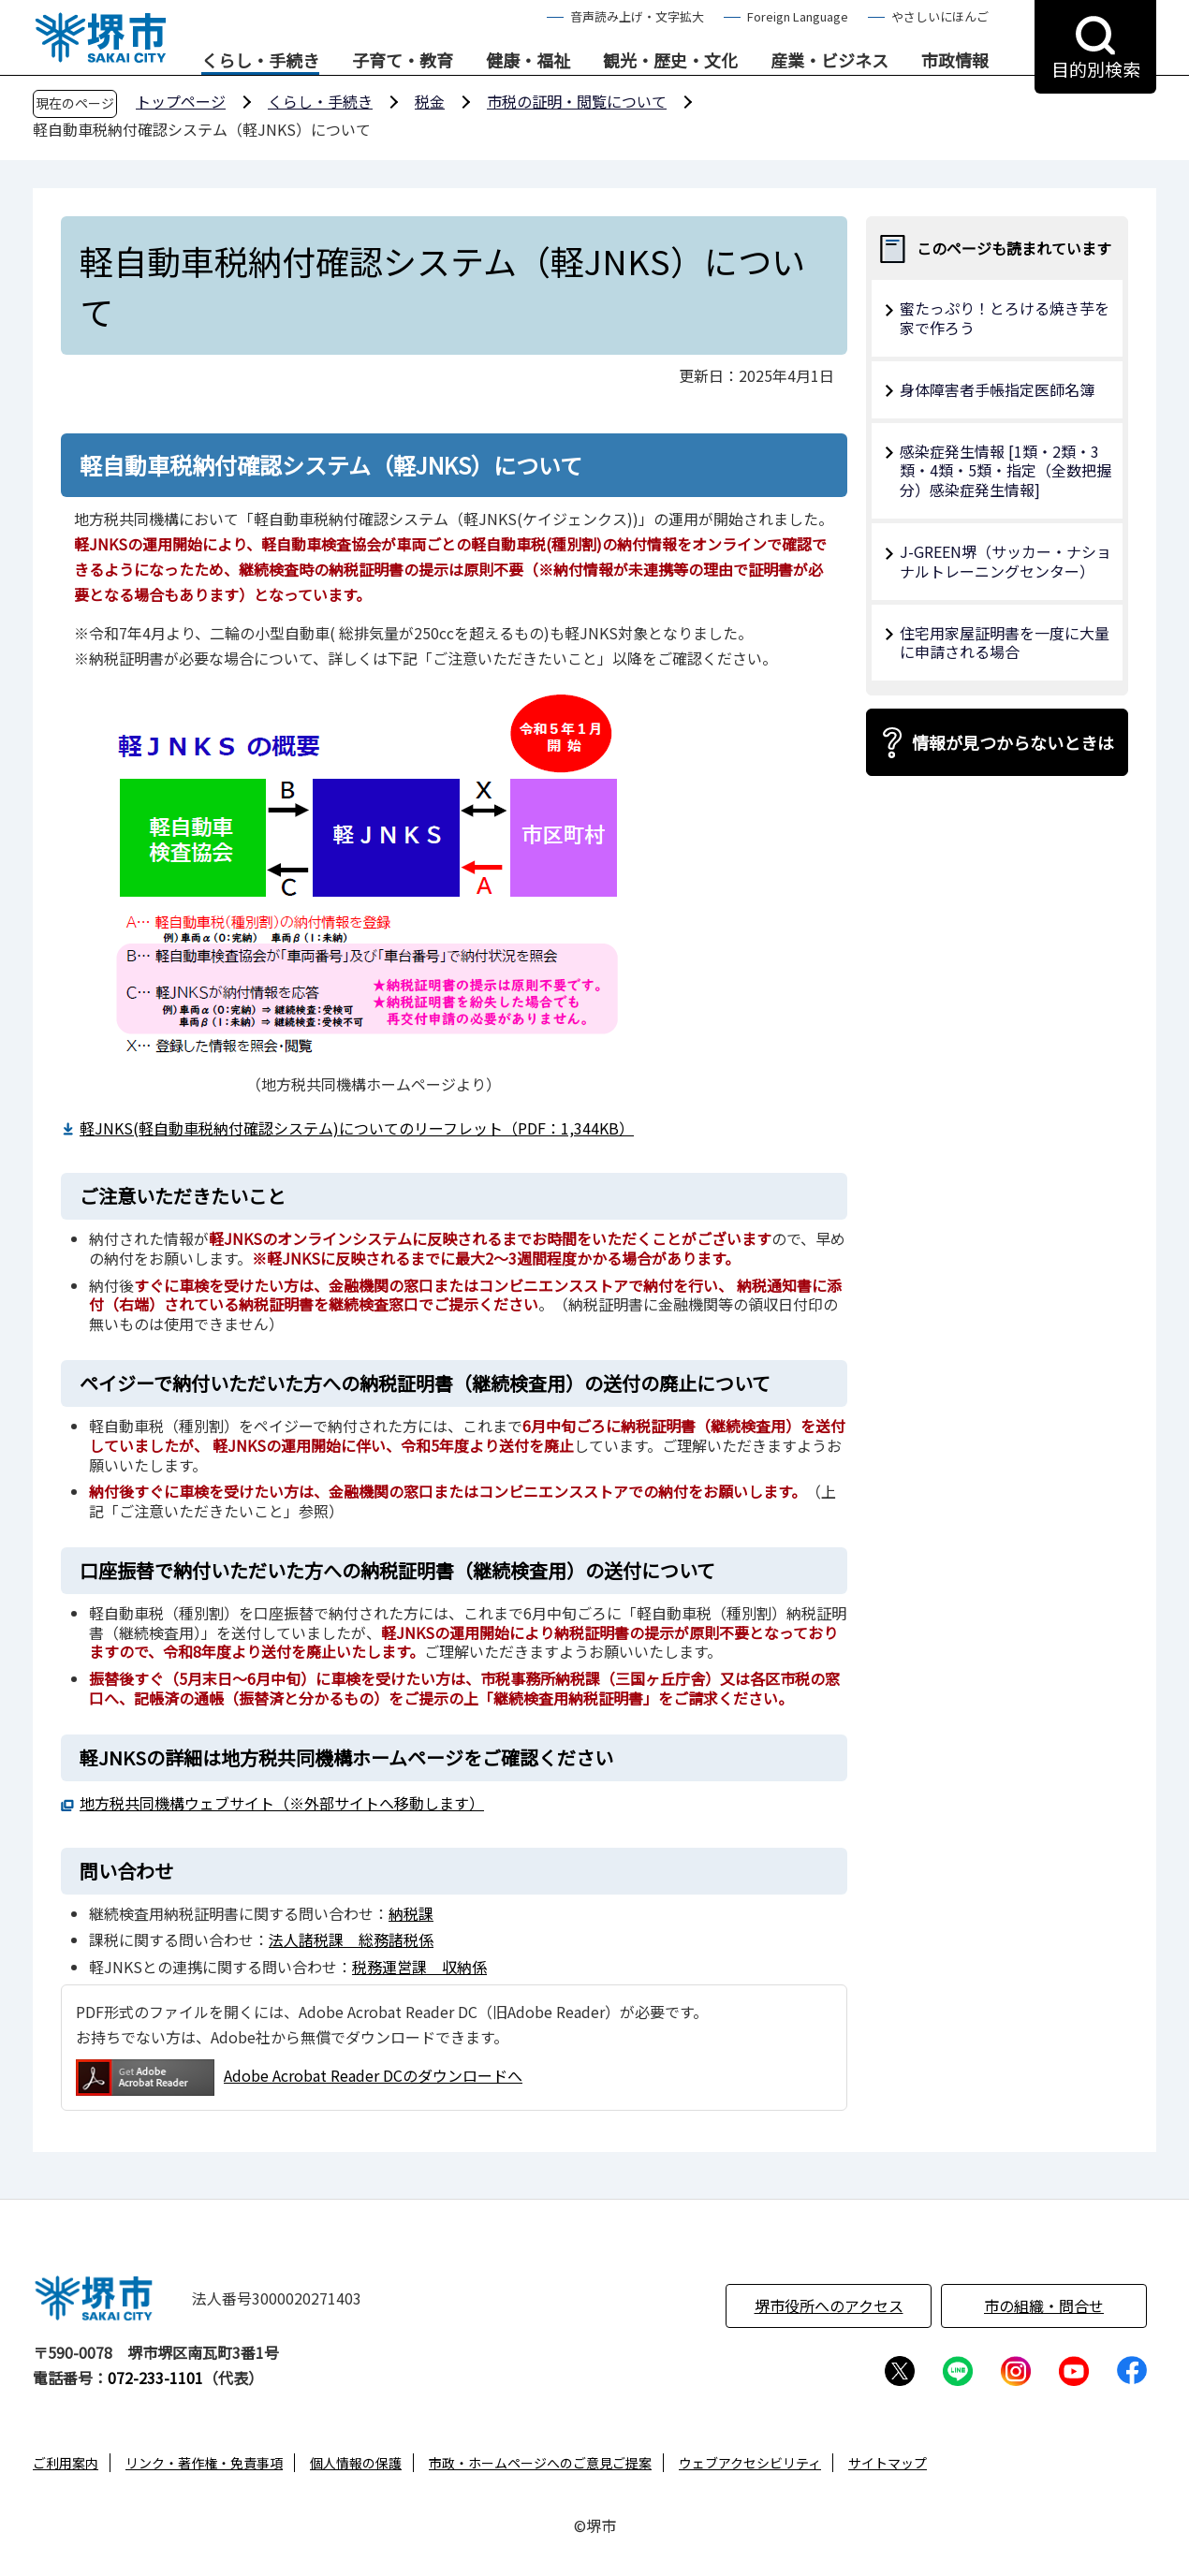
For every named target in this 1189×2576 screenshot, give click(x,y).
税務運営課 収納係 (419, 1966)
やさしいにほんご (940, 16)
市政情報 (955, 61)
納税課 (411, 1913)
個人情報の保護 (356, 2462)
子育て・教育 (402, 61)
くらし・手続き (260, 61)
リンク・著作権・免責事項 (204, 2462)
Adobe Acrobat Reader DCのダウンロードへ (299, 2077)
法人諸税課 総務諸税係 (351, 1939)
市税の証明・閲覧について (577, 101)
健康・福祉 (528, 61)
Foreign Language (797, 16)
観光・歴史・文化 (670, 61)
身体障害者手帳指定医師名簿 (997, 389)
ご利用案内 (65, 2462)
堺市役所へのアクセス (829, 2305)
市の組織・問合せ (1044, 2305)
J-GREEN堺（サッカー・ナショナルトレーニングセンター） (1005, 561)
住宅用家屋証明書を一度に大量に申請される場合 (1004, 643)
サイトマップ (887, 2462)
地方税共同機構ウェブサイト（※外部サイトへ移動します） (282, 1803)
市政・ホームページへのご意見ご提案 (540, 2462)
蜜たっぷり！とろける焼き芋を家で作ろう (1004, 318)
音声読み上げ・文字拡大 (637, 16)
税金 (430, 101)
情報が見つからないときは (1013, 742)
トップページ (181, 101)
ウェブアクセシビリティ (750, 2462)
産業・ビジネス (829, 61)
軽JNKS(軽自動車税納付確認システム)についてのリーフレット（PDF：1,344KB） (357, 1128)
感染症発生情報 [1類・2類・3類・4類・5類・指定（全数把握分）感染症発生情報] (1005, 471)
